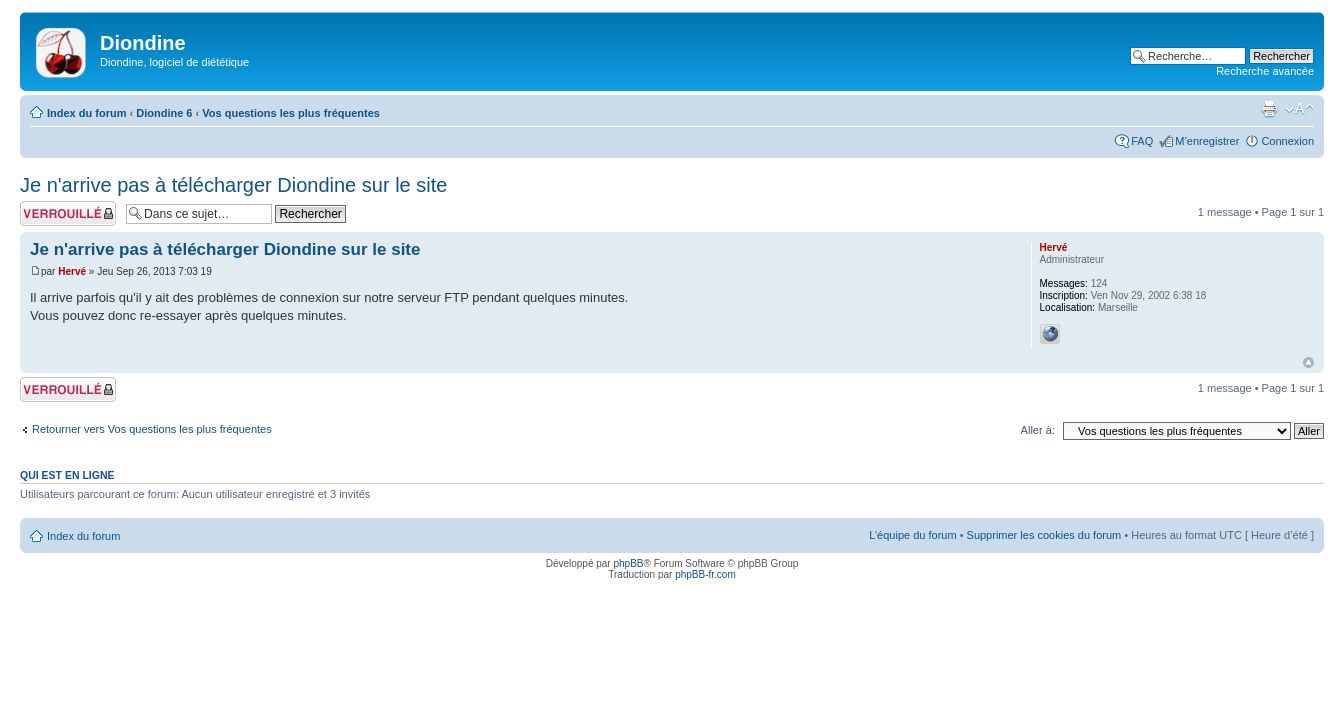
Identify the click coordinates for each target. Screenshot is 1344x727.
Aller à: (1038, 430)
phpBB (628, 563)
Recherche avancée (1265, 71)
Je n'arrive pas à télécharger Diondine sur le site (233, 185)
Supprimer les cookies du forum (1044, 535)
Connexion (1287, 141)
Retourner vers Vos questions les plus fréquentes (152, 429)
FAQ (1142, 141)
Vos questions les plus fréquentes (291, 113)
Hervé (72, 271)
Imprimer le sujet (1269, 109)
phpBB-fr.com (705, 574)
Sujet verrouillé (68, 213)
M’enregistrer (1207, 141)
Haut (1308, 362)
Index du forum (86, 113)
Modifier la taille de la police (1299, 109)
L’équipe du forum (912, 535)
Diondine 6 (164, 113)
